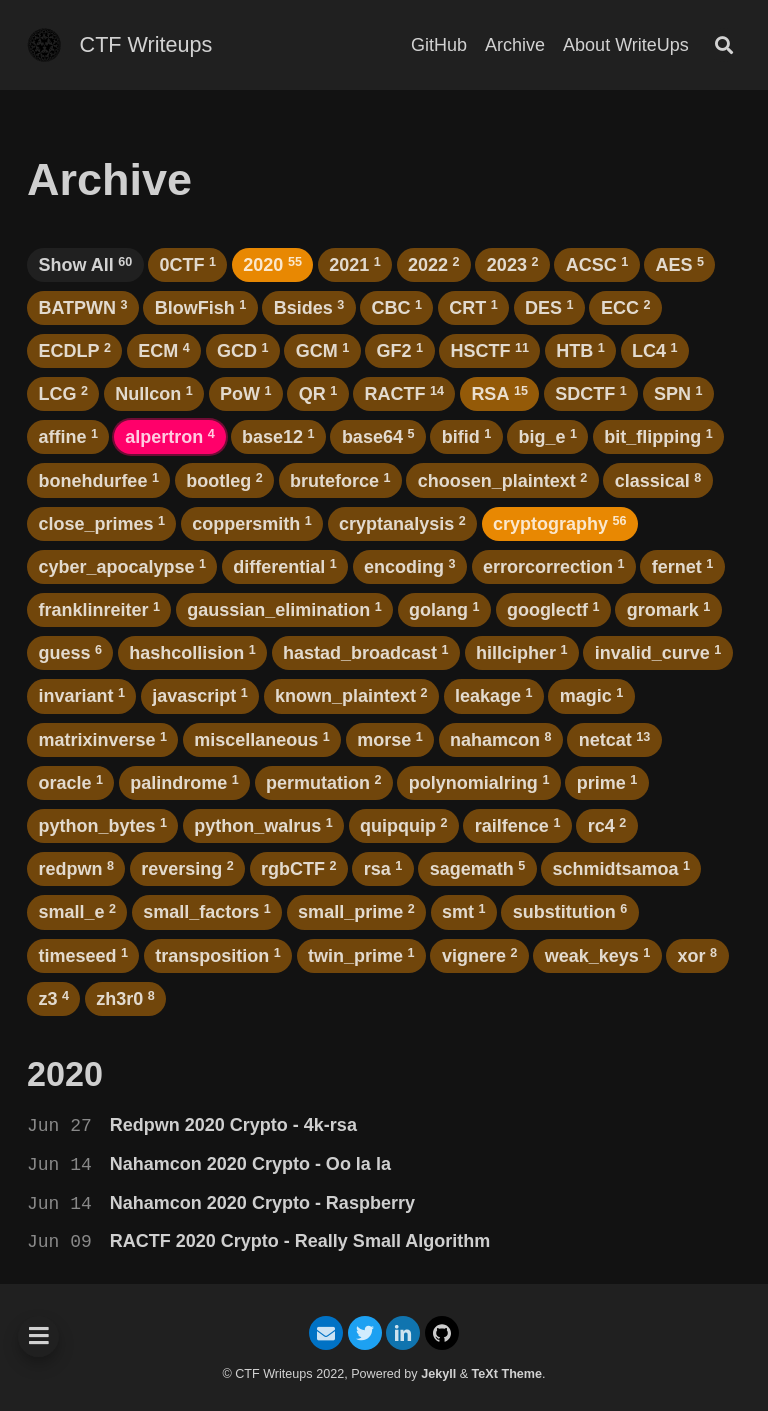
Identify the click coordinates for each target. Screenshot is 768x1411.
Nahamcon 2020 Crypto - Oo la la (250, 1164)
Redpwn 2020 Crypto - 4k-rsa (233, 1125)
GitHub (439, 45)
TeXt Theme (507, 1374)
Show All (85, 265)
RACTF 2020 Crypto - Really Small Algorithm (300, 1241)
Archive (515, 45)
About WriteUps (626, 45)
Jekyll (438, 1374)
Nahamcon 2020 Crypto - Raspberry (262, 1203)
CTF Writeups (146, 44)
